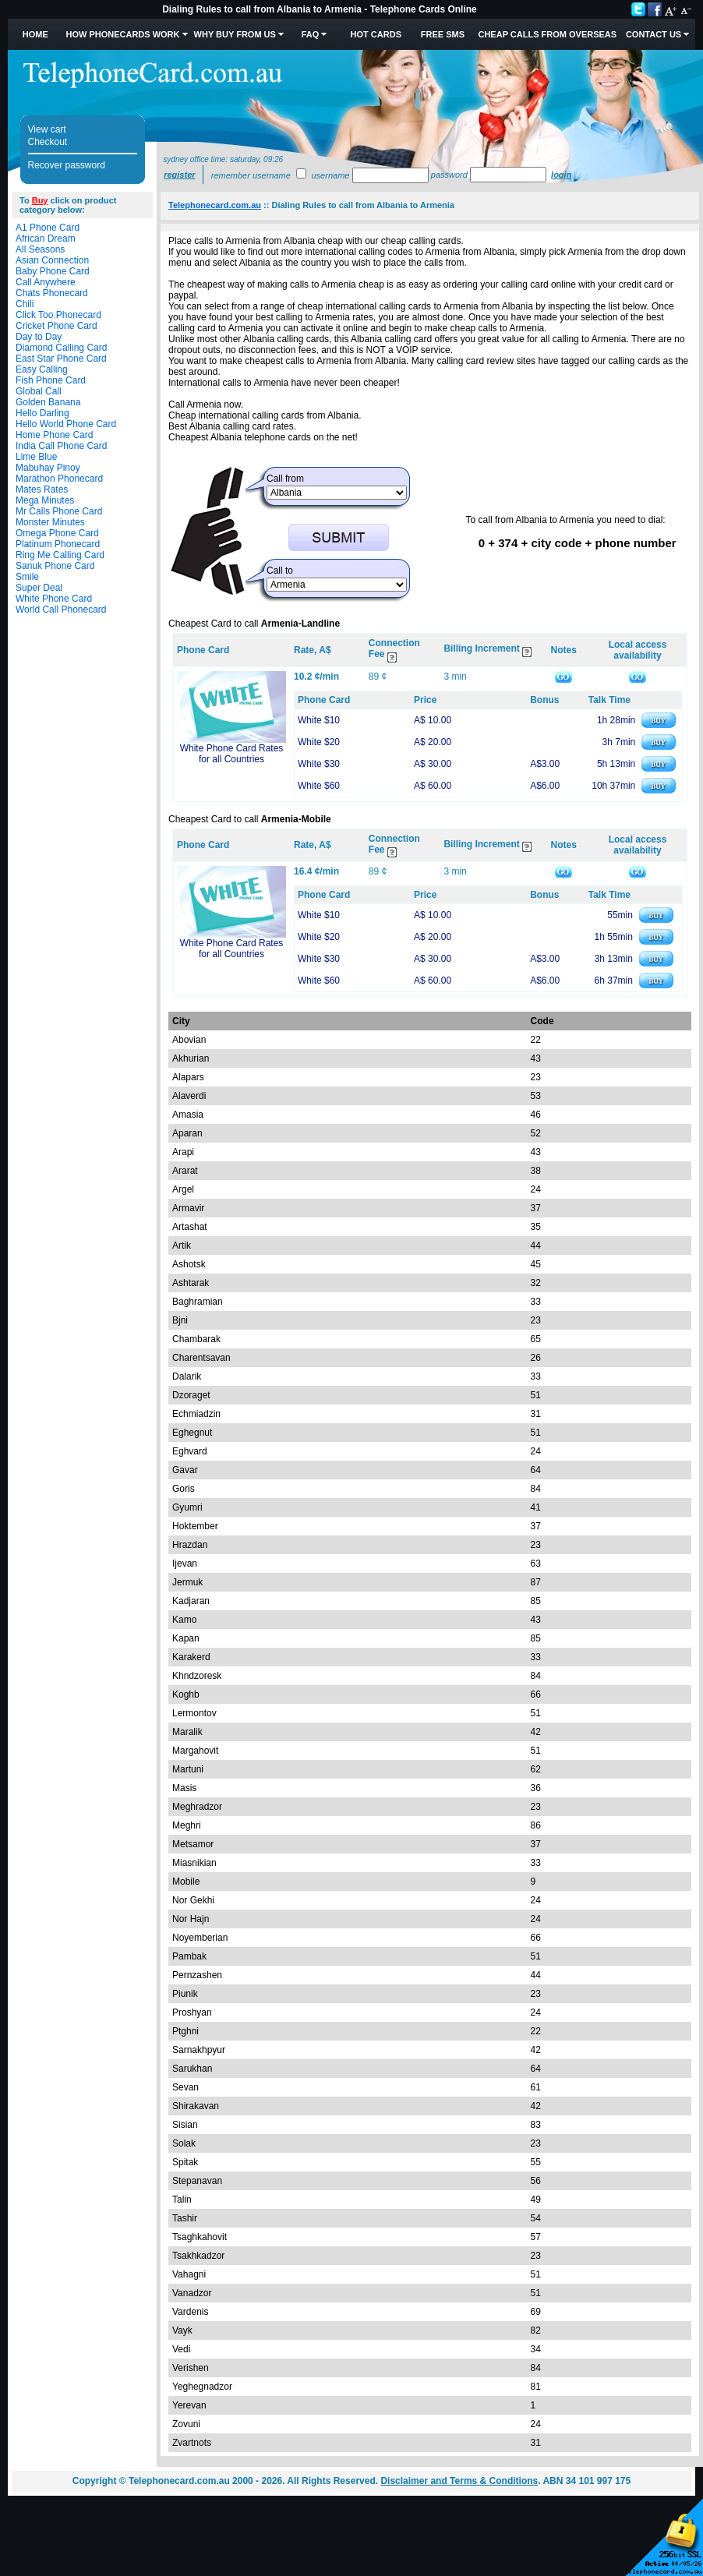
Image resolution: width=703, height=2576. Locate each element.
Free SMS (443, 34)
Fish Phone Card (51, 380)
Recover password (66, 165)
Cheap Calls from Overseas (547, 34)
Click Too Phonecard (58, 314)
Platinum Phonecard (58, 544)
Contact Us (653, 34)
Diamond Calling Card (61, 347)
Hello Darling (42, 413)
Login (561, 174)
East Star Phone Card (61, 358)
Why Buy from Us (235, 34)
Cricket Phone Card (56, 325)
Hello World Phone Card (66, 424)
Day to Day (39, 336)
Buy (40, 200)
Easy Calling (42, 369)
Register (179, 174)
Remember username (251, 175)
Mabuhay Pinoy (48, 467)
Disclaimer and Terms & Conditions (459, 2480)
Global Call (39, 391)
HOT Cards (376, 34)
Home (35, 34)
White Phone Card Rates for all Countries (232, 754)
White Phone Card (54, 598)
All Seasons (40, 249)
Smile (27, 576)
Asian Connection (52, 260)
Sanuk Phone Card (55, 565)
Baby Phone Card (53, 271)
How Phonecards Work (122, 34)
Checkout (48, 141)
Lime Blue (36, 456)
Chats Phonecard (52, 293)
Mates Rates (42, 489)
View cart (47, 129)
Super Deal (39, 587)
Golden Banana (48, 402)
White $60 (319, 785)
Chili (25, 304)
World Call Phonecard (61, 609)
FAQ (311, 34)
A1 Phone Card (47, 227)
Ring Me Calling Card (60, 554)
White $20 (319, 742)
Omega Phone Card (57, 533)
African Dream (46, 238)
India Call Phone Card (61, 445)
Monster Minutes (50, 522)
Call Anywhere (46, 282)
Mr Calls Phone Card (59, 511)
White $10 (319, 720)
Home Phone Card (54, 434)
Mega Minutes (45, 500)
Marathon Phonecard (59, 478)
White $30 (319, 763)
